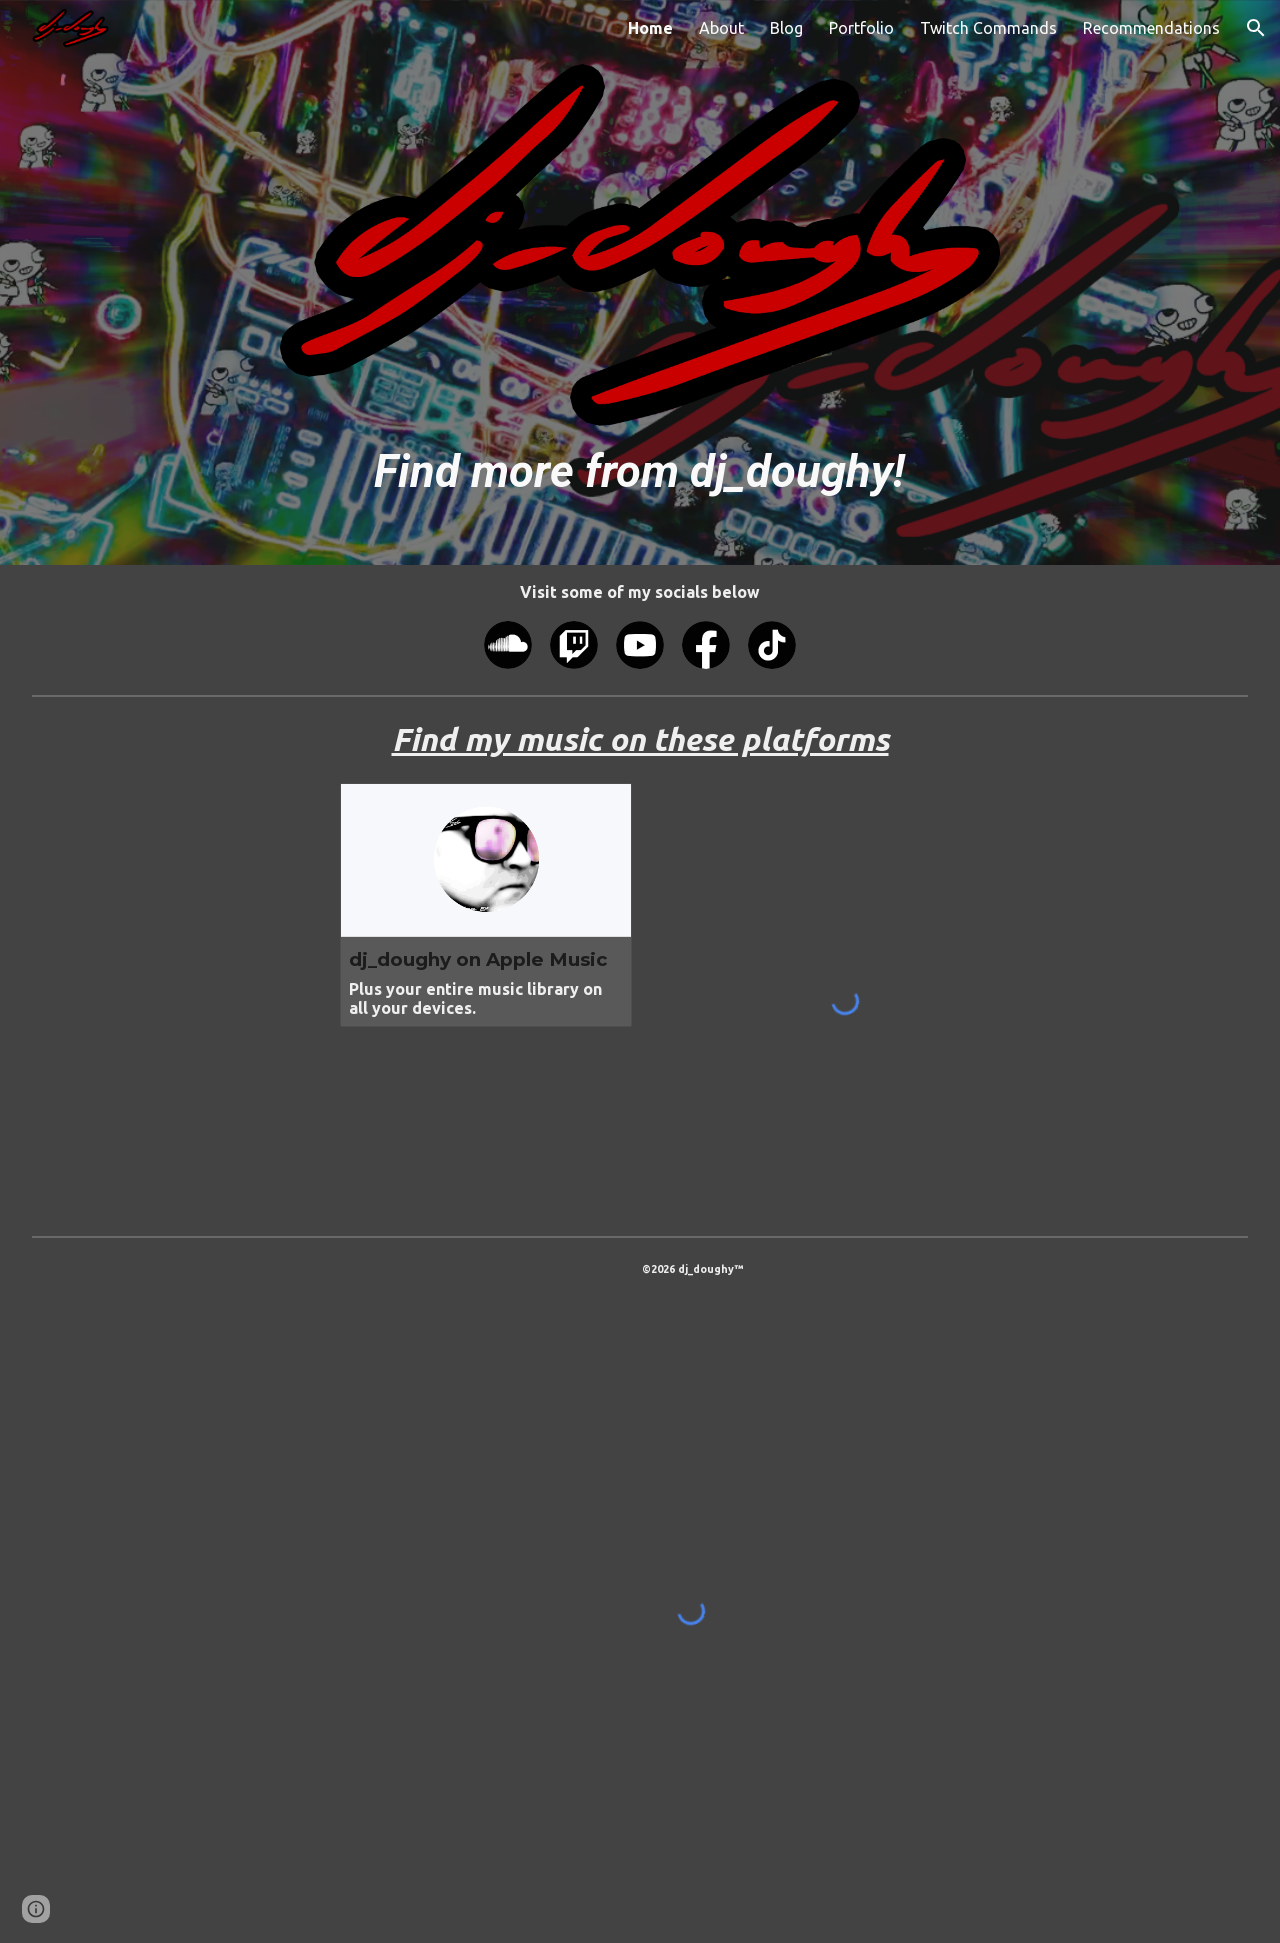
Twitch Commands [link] (988, 28)
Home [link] (650, 28)
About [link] (721, 28)
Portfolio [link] (861, 28)
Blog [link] (786, 28)
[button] (1256, 28)
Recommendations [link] (1151, 28)
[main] (640, 471)
